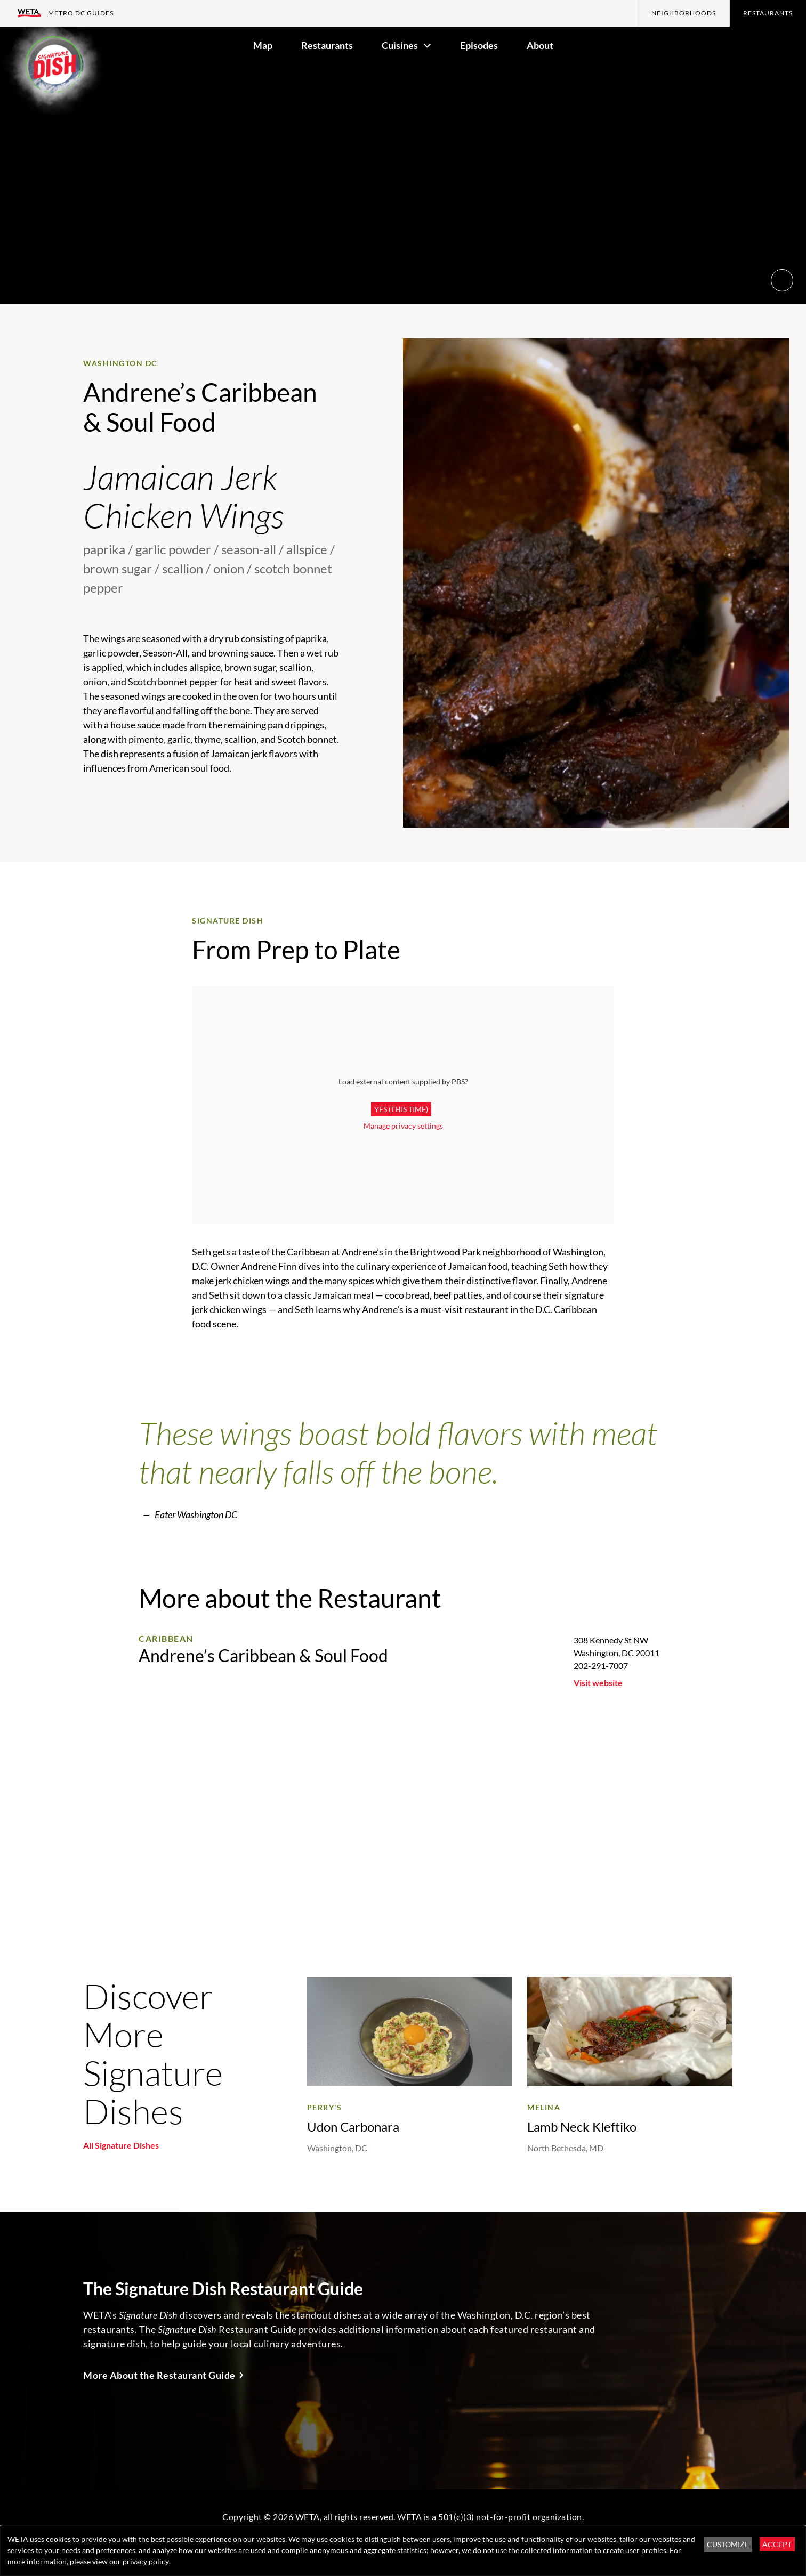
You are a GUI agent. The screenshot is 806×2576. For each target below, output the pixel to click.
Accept (777, 2544)
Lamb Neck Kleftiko (581, 2126)
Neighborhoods (683, 13)
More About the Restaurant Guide (159, 2375)
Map (262, 45)
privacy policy (146, 2561)
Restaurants (768, 13)
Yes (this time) (401, 1109)
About (540, 45)
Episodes (479, 45)
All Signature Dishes (121, 2145)
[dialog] (403, 2551)
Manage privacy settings (403, 1125)
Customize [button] (728, 2544)
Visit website (598, 1683)
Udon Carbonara (353, 2126)
